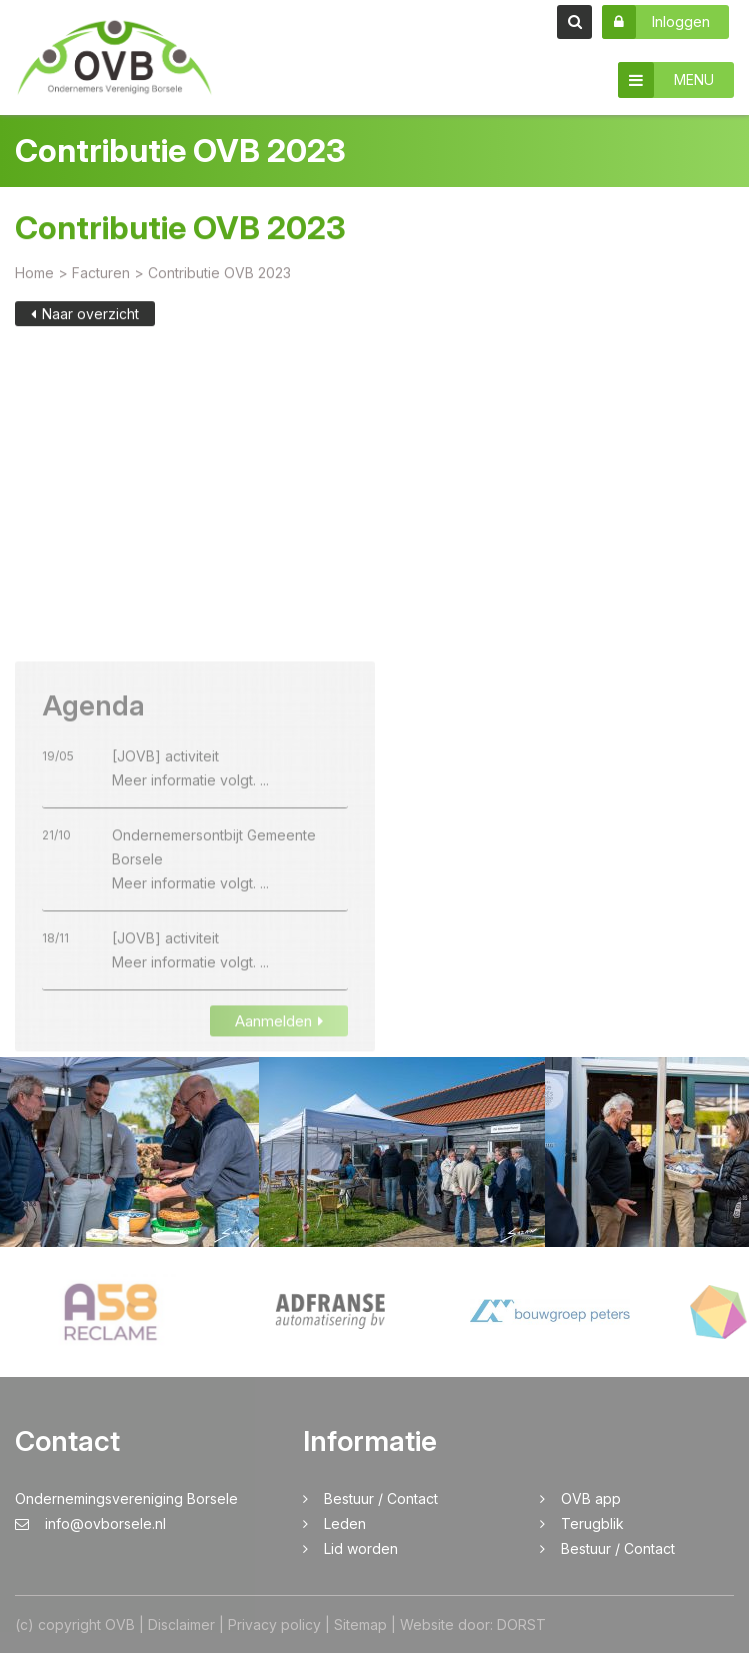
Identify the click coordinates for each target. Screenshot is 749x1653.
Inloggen (656, 22)
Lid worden (361, 1548)
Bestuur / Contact (381, 1498)
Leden (345, 1523)
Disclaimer (181, 1624)
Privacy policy (274, 1624)
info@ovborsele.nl (90, 1523)
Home (34, 275)
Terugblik (592, 1523)
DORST (521, 1624)
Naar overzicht (85, 316)
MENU (666, 80)
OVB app (591, 1498)
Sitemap (360, 1624)
